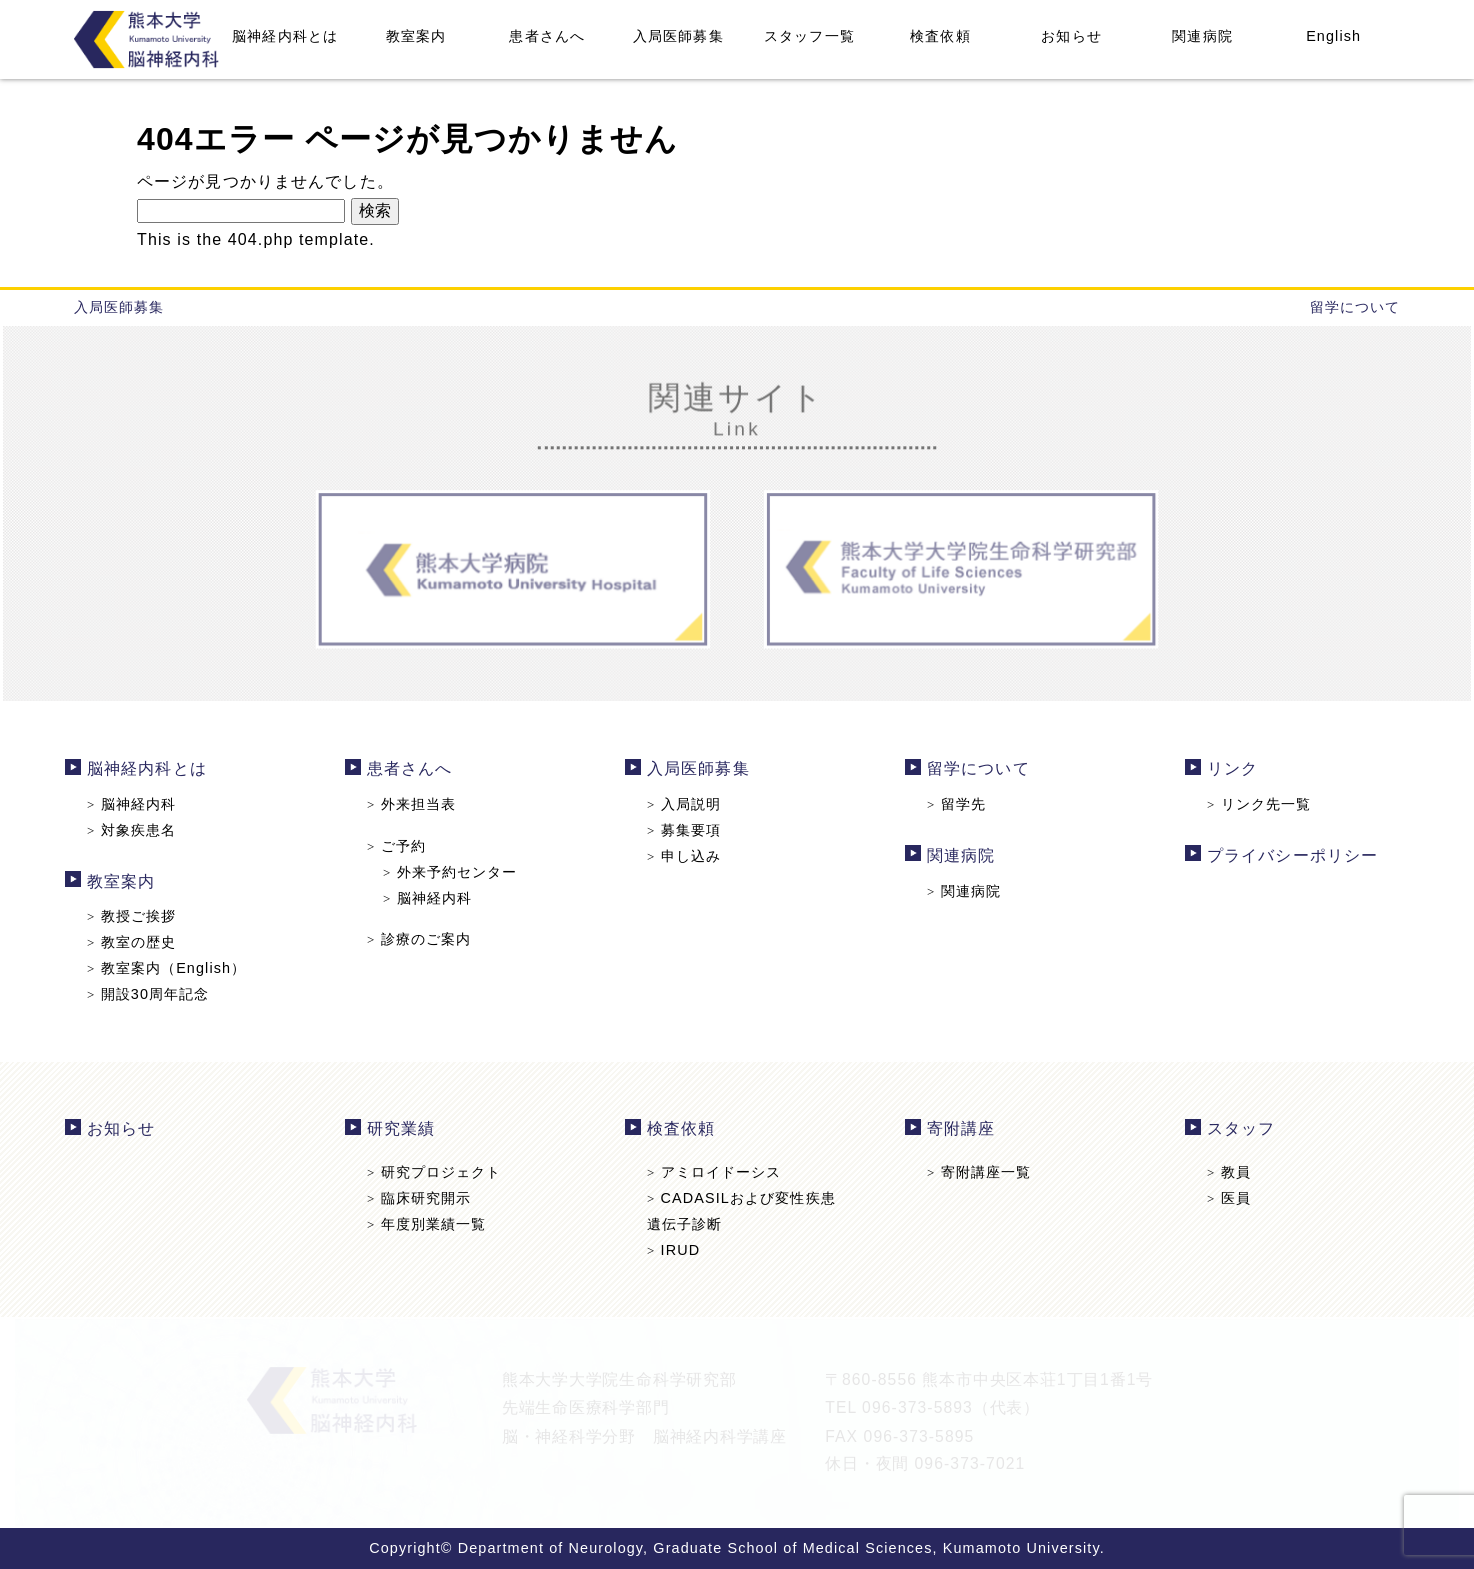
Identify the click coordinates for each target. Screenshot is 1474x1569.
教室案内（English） (174, 967)
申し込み (684, 856)
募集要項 (684, 831)
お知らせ (1071, 36)
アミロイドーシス (714, 1172)
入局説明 (684, 805)
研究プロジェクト (438, 1172)
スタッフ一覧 (809, 36)
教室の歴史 (140, 942)
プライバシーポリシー (1285, 855)
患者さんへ (547, 36)
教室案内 (416, 36)
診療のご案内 (423, 939)
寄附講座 (958, 1129)
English (1333, 36)
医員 (1222, 1198)
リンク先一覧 (1252, 805)
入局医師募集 (678, 36)
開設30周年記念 (156, 993)
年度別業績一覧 (431, 1223)
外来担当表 (416, 805)
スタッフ (1235, 1129)
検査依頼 (940, 36)
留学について (1355, 307)
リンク (1226, 770)
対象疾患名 (140, 831)
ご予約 (401, 846)
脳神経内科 (140, 805)
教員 (1222, 1172)
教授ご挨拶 (140, 916)
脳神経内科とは (285, 36)
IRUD (674, 1249)
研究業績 (406, 1129)
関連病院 (1202, 36)
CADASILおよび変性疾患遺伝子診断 (741, 1210)
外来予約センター (454, 872)
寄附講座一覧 (975, 1172)
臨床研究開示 (423, 1198)
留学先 (953, 805)
